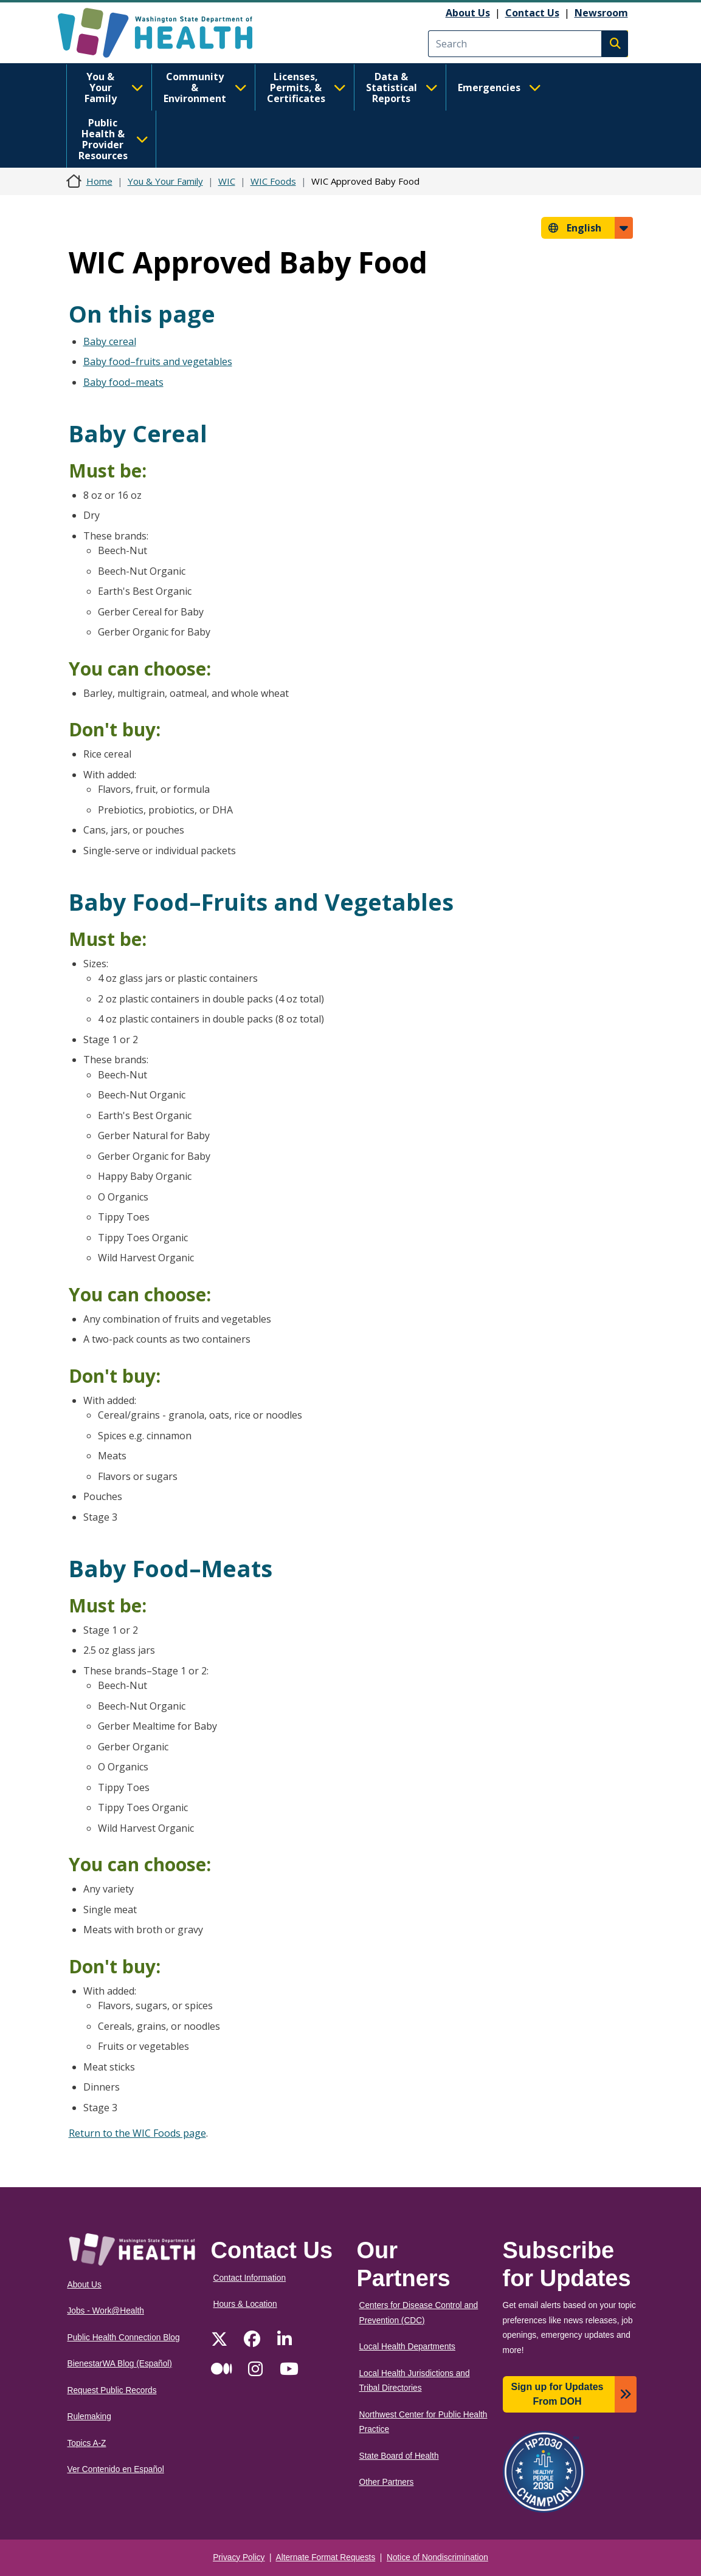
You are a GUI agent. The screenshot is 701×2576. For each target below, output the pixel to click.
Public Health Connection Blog (123, 2337)
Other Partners (386, 2482)
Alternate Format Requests (326, 2557)
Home (99, 181)
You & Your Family (114, 87)
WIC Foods (273, 181)
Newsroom (601, 12)
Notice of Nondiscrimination (437, 2557)
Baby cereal (109, 341)
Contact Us (532, 12)
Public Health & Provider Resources (113, 139)
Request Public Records (112, 2390)
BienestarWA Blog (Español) (119, 2363)
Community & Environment (205, 87)
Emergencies (499, 87)
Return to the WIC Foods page (137, 2133)
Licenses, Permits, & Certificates (306, 87)
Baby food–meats (123, 382)
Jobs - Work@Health (105, 2310)
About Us (468, 12)
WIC (226, 181)
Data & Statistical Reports (402, 87)
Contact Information (249, 2278)
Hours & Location (245, 2304)
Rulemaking (89, 2416)
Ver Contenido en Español (115, 2469)
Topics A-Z (86, 2443)
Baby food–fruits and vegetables (157, 361)
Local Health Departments (407, 2346)
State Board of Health (399, 2456)
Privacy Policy (238, 2557)
